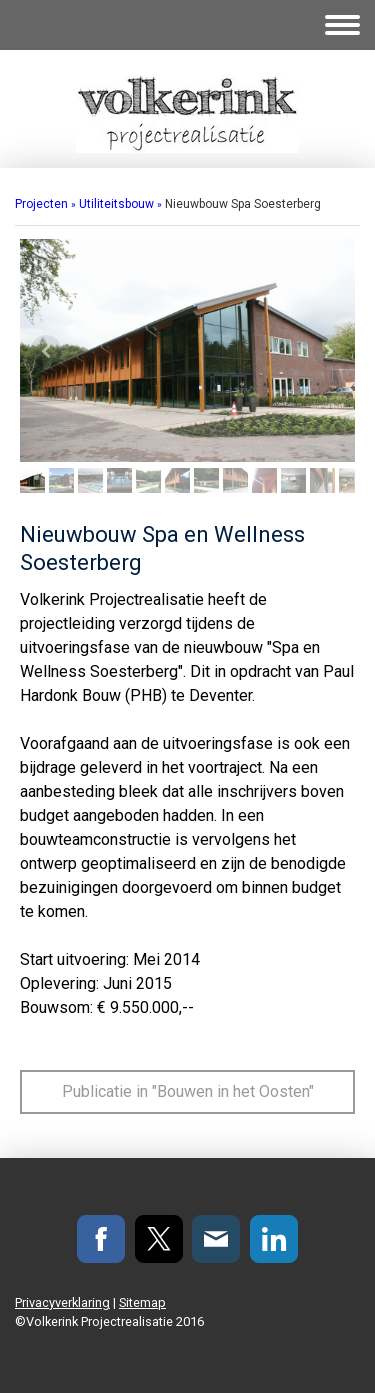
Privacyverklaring (62, 1302)
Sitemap (142, 1302)
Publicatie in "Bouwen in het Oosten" (188, 1091)
